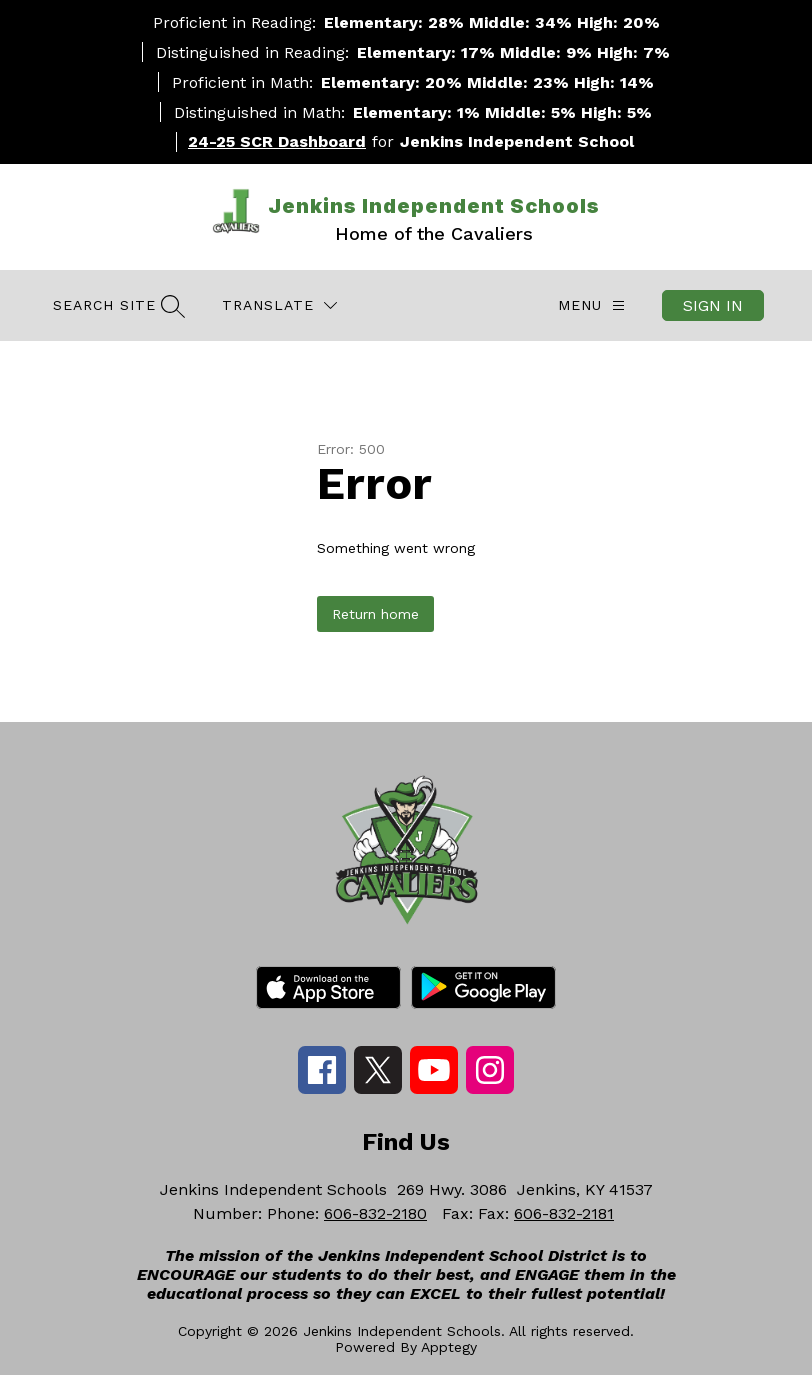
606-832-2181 (564, 1213)
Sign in (713, 305)
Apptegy (449, 1347)
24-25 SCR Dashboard (277, 141)
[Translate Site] (279, 305)
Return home (375, 614)
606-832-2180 (375, 1213)
